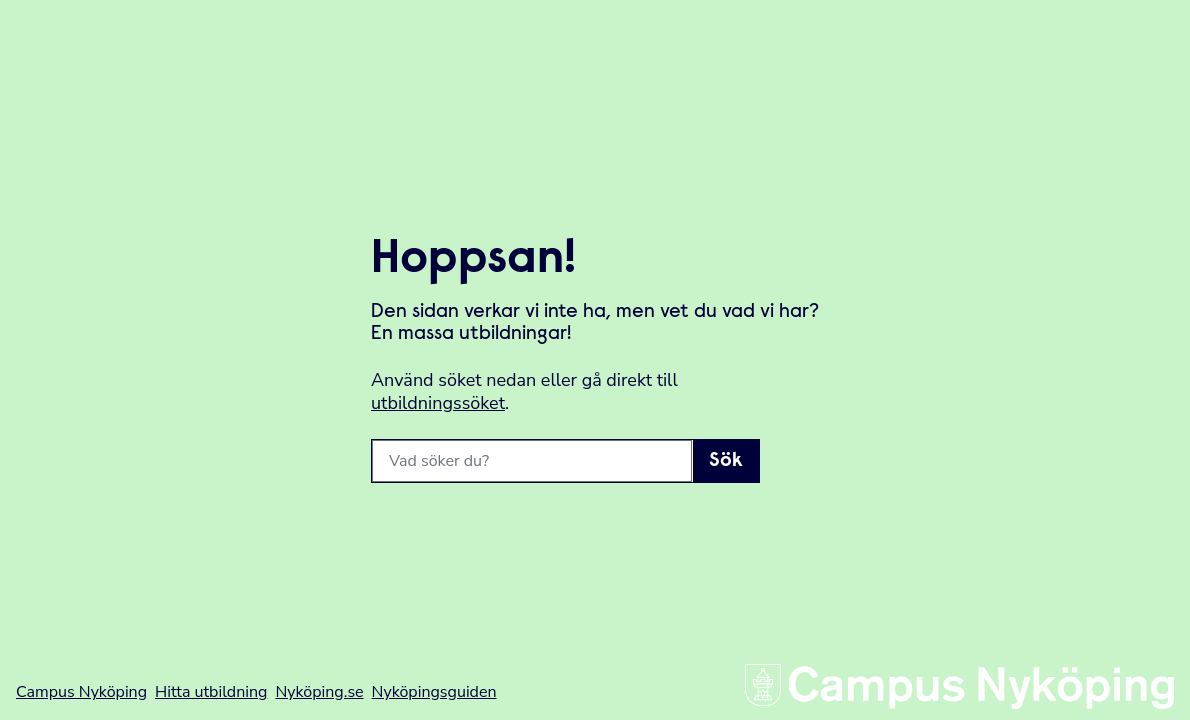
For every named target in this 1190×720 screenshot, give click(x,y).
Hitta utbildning (211, 692)
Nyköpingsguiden (434, 692)
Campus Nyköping (81, 692)
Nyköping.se (319, 692)
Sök (726, 461)
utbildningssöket (438, 403)
